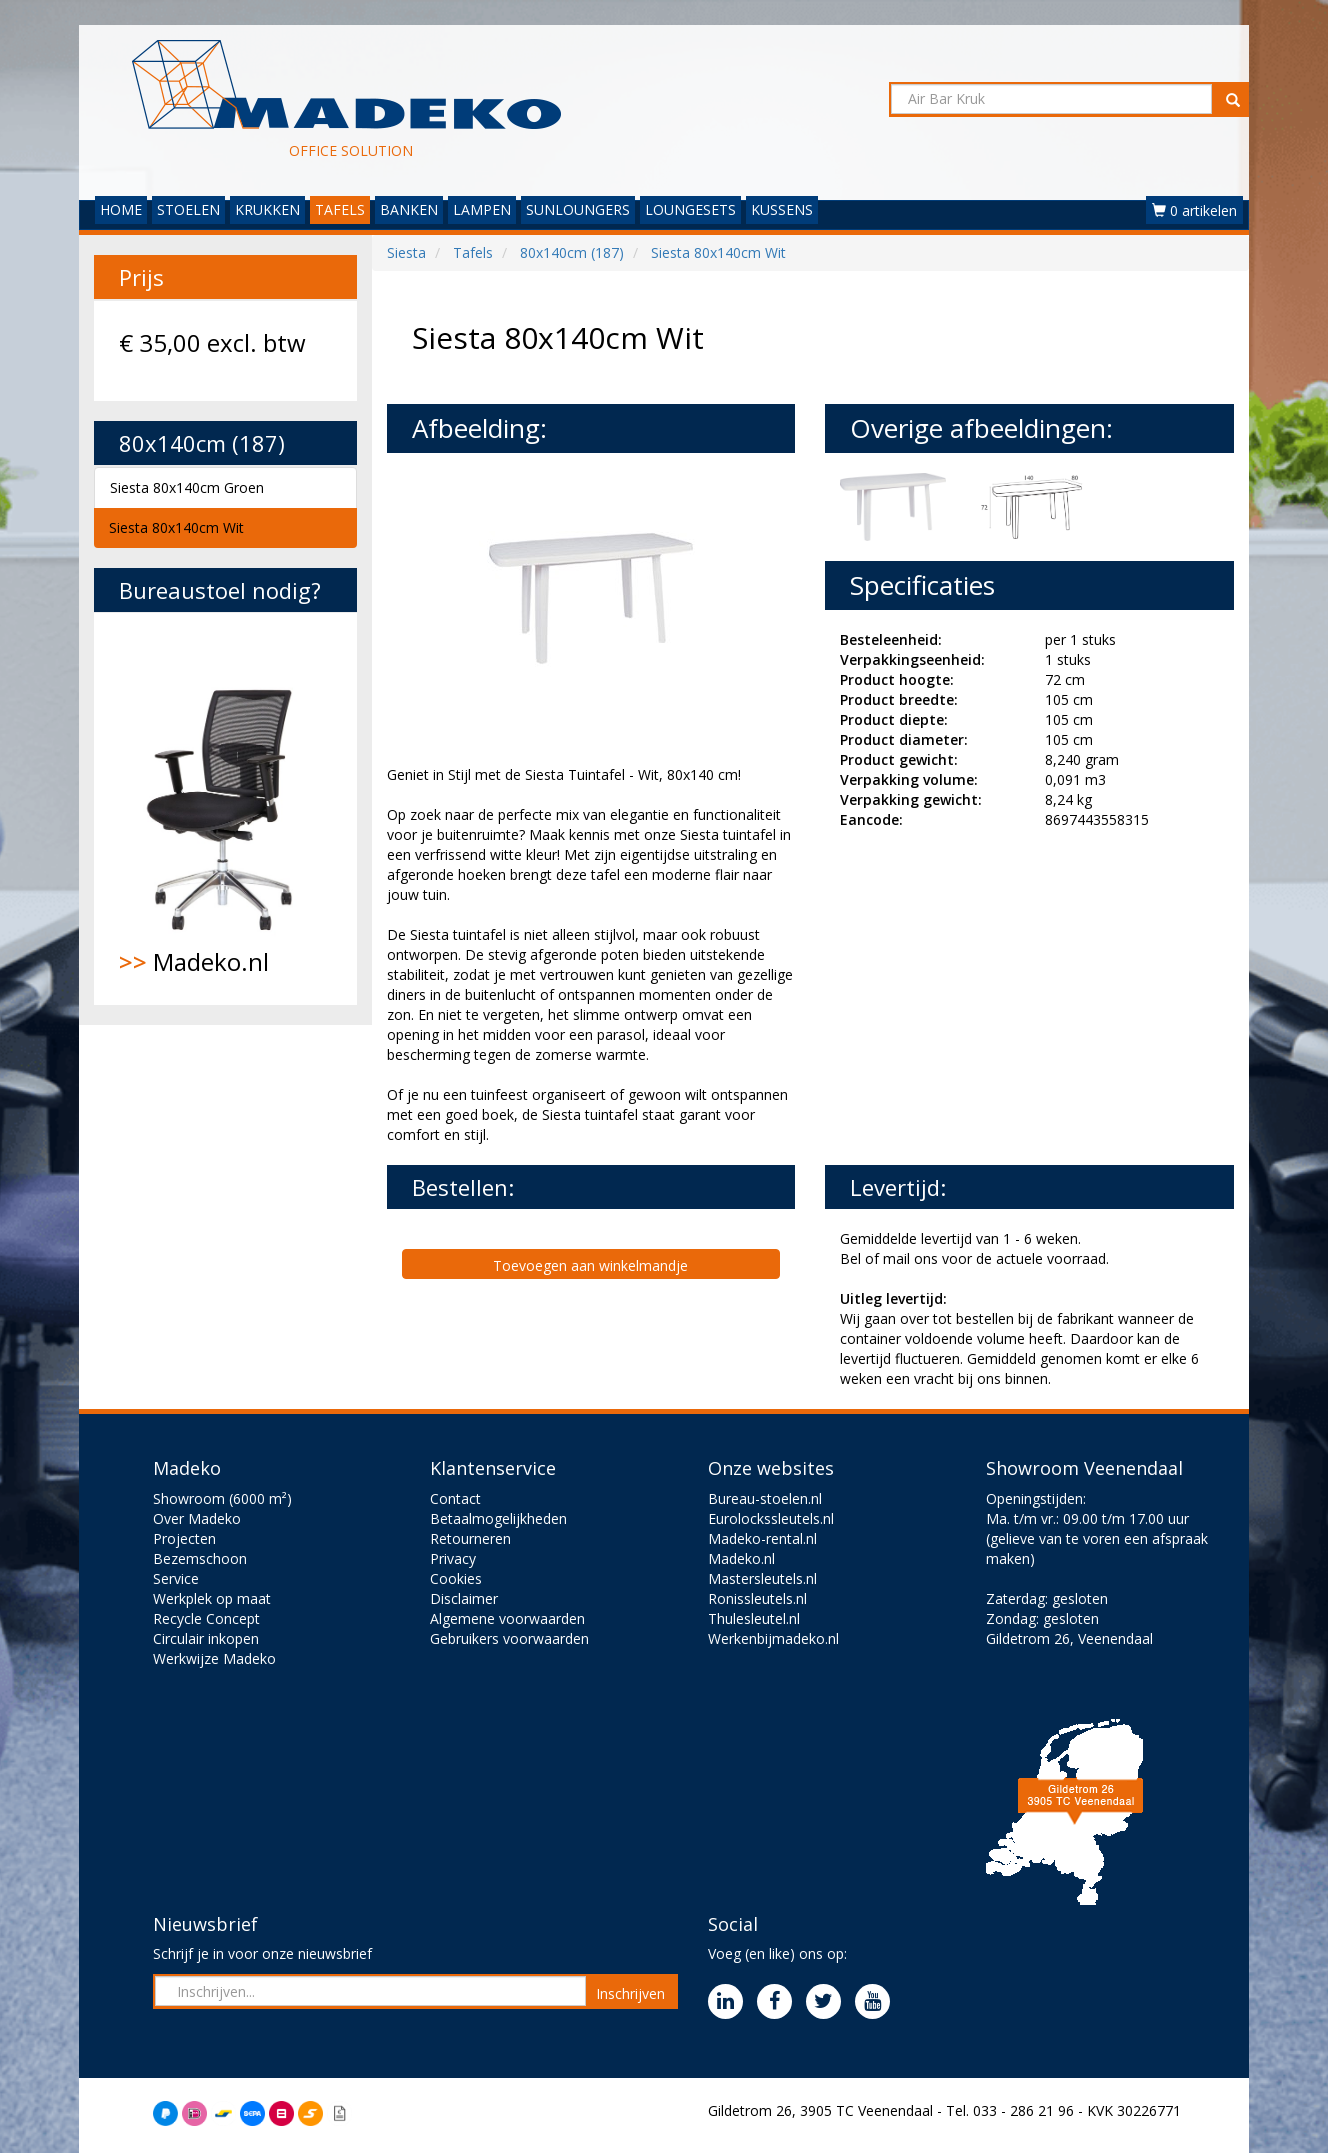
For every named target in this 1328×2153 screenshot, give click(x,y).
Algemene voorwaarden (507, 1618)
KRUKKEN (267, 209)
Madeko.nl (225, 808)
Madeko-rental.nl (762, 1538)
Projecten (184, 1538)
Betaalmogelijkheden (498, 1518)
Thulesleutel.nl (754, 1618)
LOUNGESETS (690, 209)
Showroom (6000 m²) (222, 1498)
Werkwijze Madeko (214, 1658)
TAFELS (340, 209)
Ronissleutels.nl (757, 1598)
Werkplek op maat (212, 1598)
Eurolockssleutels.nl (771, 1518)
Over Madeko (197, 1518)
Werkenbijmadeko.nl (773, 1638)
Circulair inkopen (206, 1638)
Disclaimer (464, 1598)
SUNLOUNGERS (578, 209)
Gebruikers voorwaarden (509, 1638)
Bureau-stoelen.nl (765, 1498)
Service (176, 1578)
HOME (121, 209)
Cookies (456, 1578)
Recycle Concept (206, 1618)
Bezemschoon (200, 1558)
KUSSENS (782, 209)
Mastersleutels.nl (762, 1578)
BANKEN (409, 209)
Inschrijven (630, 1993)
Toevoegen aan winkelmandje (590, 1265)
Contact (455, 1498)
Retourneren (470, 1538)
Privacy (453, 1558)
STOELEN (188, 209)
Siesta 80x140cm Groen (187, 487)
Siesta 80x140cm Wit (176, 527)
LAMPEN (482, 209)
